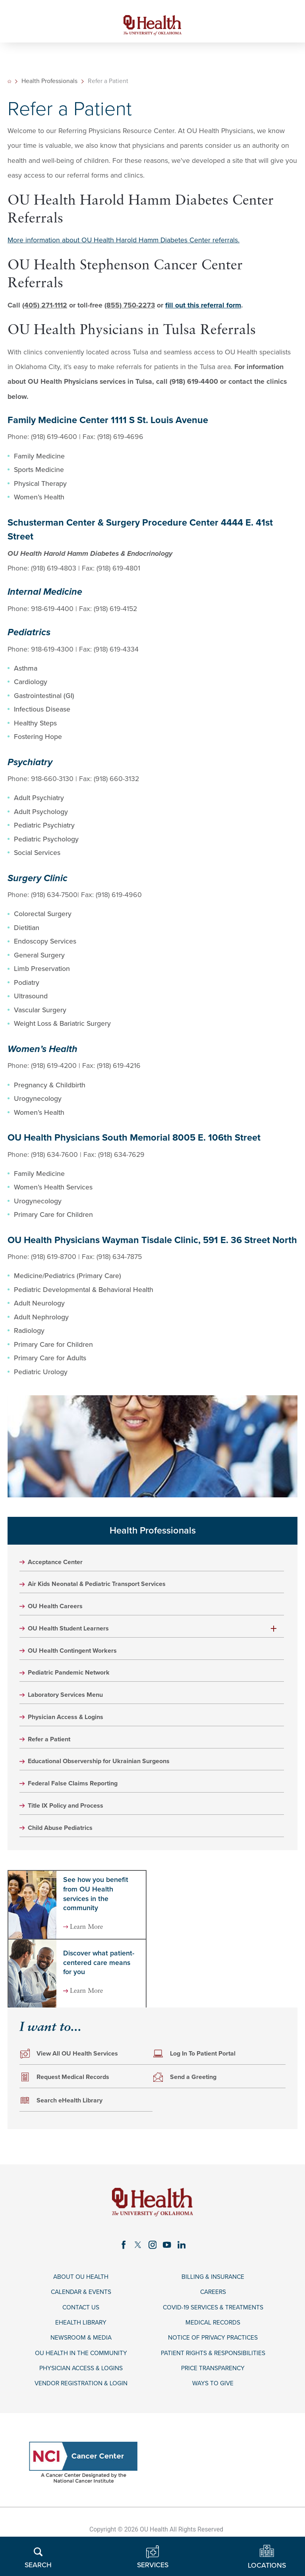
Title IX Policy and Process (71, 1820)
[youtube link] (168, 2261)
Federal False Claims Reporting (78, 1797)
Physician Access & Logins (70, 1728)
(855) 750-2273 (129, 309)
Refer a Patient (52, 1751)
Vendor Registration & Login (81, 2408)
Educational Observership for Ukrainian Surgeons (107, 1774)
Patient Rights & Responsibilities (213, 2375)
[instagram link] (152, 2261)
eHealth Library (80, 2343)
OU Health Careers (59, 1613)
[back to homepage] (10, 85)
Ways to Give (213, 2408)
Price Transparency (213, 2392)
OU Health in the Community (80, 2375)
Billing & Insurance (213, 2294)
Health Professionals (51, 86)
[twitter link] (137, 2261)
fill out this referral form (203, 309)
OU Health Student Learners (74, 1636)
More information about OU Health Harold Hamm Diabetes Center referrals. (123, 244)
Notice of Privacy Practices (213, 2359)
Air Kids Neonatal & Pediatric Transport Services (105, 1590)
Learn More (91, 1942)
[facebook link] (121, 2261)
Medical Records (212, 2343)
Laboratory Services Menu (70, 1705)
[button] (274, 1636)
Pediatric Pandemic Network (74, 1682)
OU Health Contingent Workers (78, 1659)
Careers (213, 2310)
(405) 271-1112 (44, 309)
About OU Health (81, 2294)
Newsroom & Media (81, 2359)
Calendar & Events (81, 2310)
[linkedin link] (184, 2261)
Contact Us (81, 2327)
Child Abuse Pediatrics (65, 1843)
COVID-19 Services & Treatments (212, 2327)
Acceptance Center (59, 1567)
